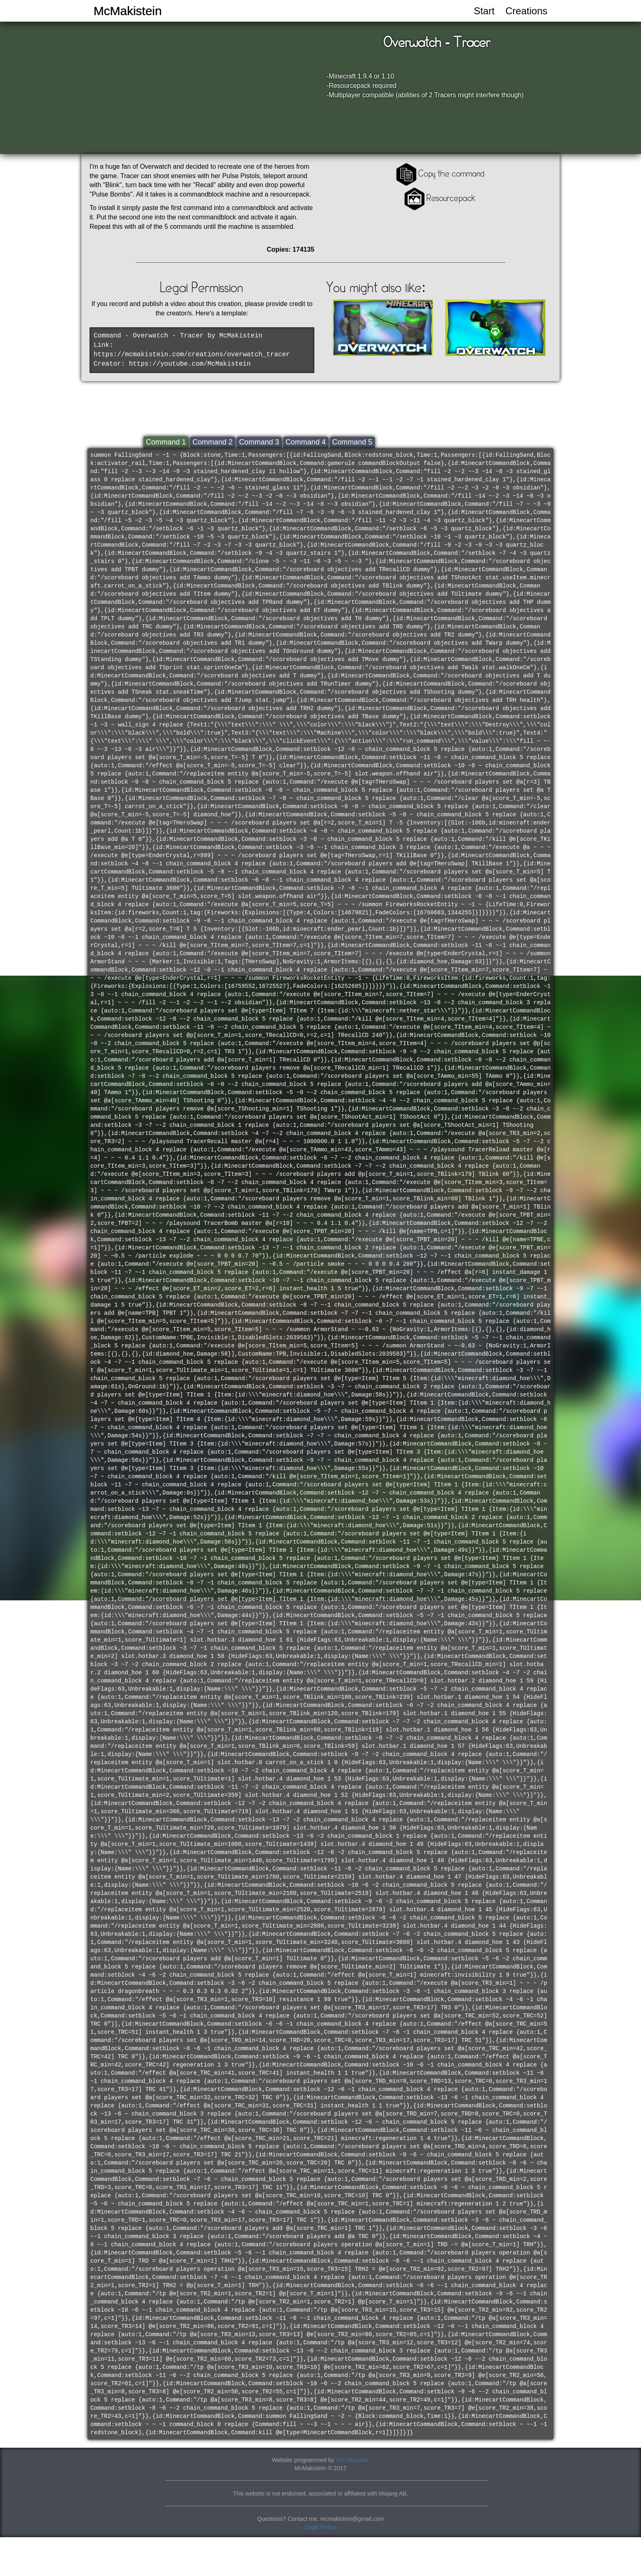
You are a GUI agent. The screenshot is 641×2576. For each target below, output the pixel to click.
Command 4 (306, 442)
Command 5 (352, 442)
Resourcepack (439, 197)
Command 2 (213, 442)
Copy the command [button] (439, 173)
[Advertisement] (608, 163)
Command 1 (166, 442)
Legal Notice (320, 2527)
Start (484, 10)
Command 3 (259, 442)
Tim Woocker (352, 2460)
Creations (526, 10)
